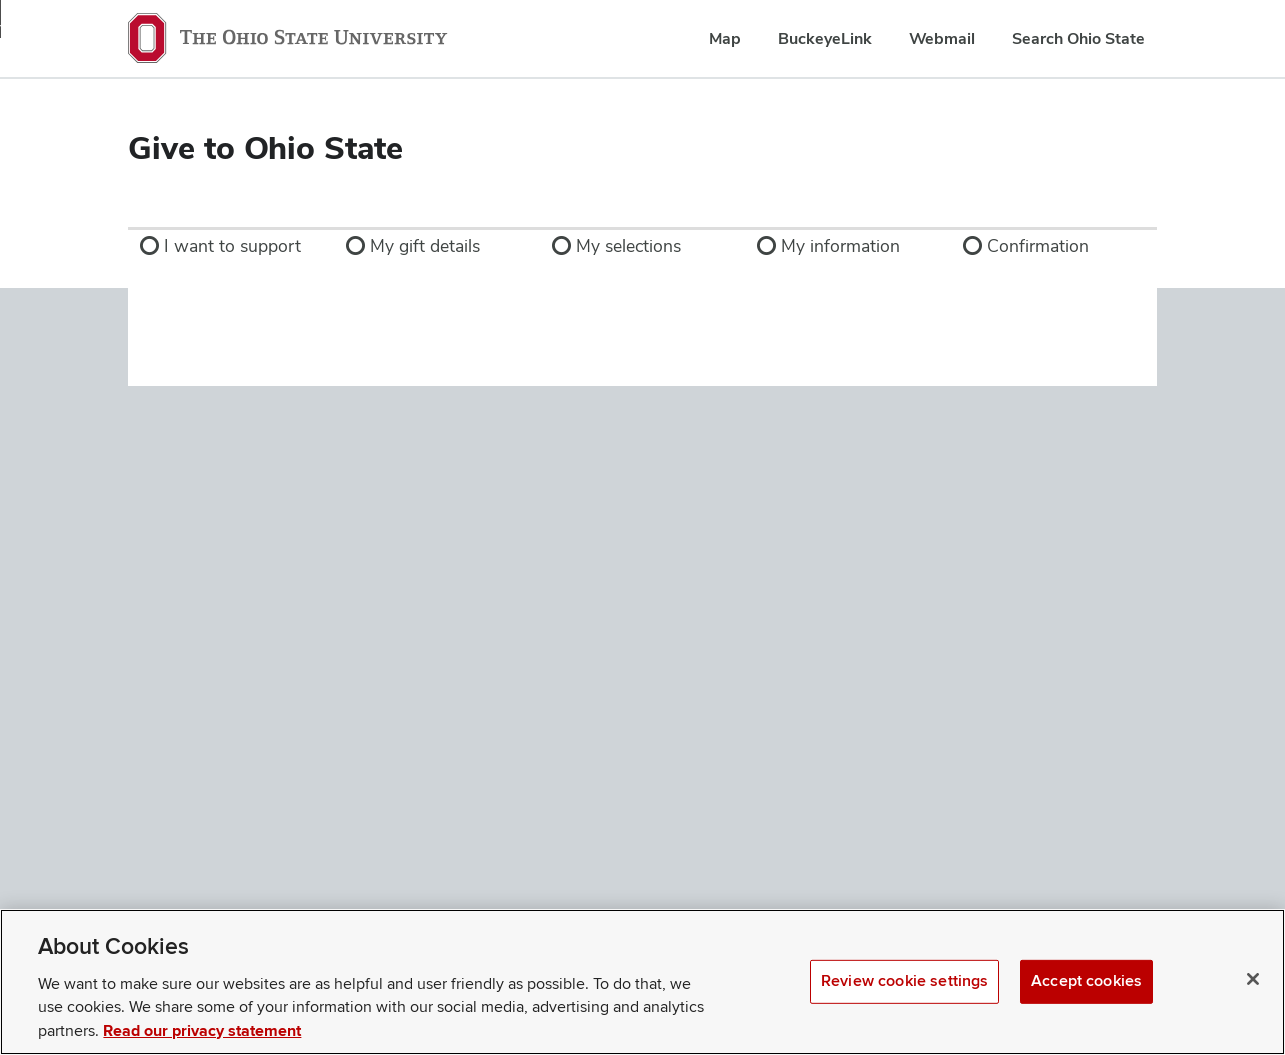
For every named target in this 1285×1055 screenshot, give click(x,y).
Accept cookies (1086, 980)
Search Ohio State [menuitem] (1078, 38)
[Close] (1253, 979)
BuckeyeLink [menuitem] (825, 38)
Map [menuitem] (725, 38)
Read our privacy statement (202, 1031)
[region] (642, 982)
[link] (231, 246)
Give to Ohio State (265, 147)
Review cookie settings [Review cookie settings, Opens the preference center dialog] (904, 980)
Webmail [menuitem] (942, 38)
